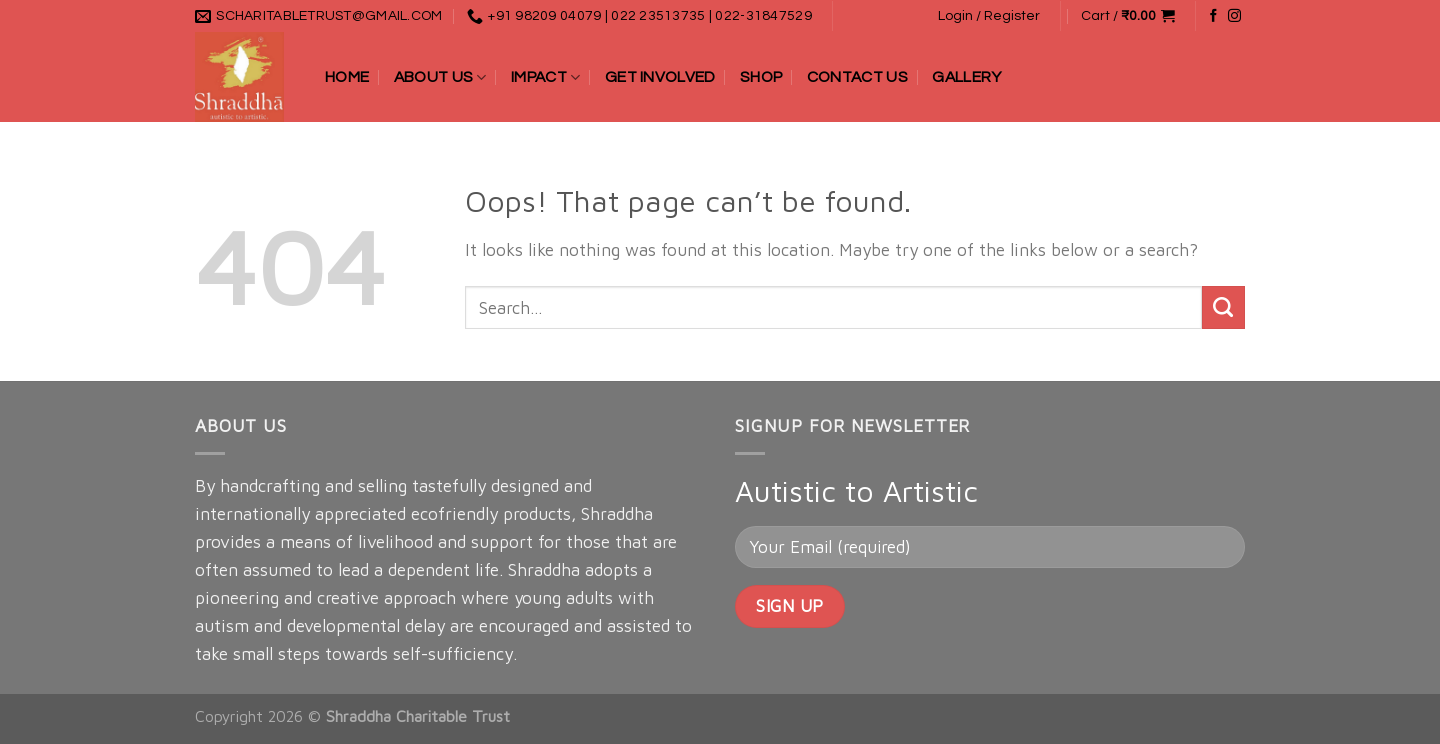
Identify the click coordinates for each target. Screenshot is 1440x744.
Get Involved (660, 77)
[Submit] (1223, 307)
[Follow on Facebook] (1213, 16)
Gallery (966, 77)
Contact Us (857, 77)
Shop (761, 77)
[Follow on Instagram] (1234, 16)
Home (347, 77)
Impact (545, 77)
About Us (440, 77)
